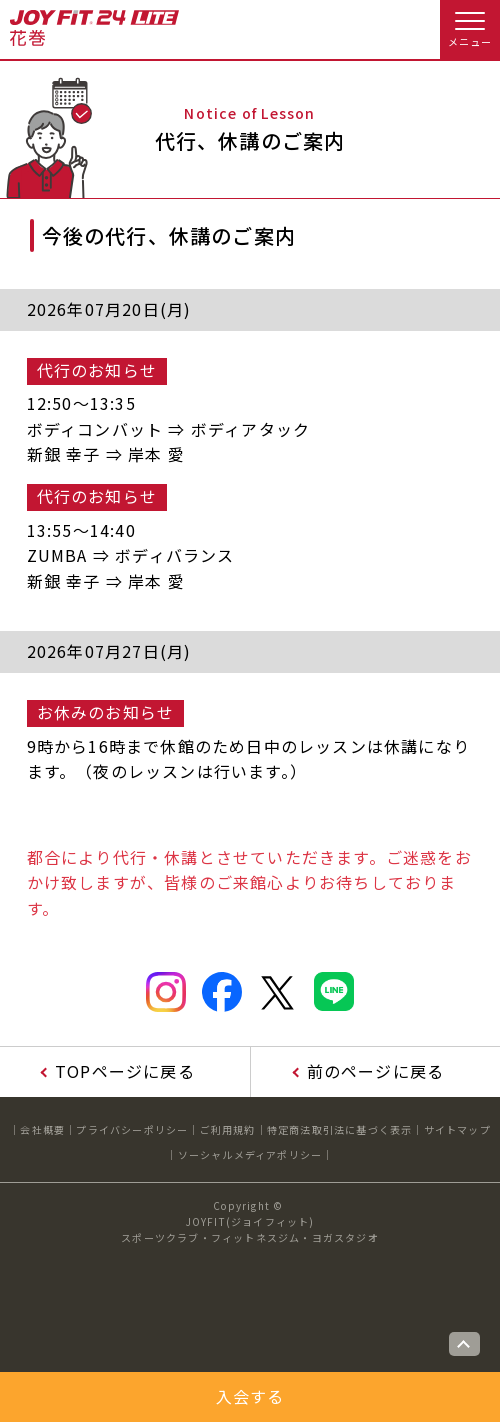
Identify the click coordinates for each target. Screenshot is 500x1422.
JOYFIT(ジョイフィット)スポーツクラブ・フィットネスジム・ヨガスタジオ (250, 1229)
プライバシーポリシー (132, 1129)
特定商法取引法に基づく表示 (340, 1129)
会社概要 (42, 1129)
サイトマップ (457, 1129)
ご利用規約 (228, 1129)
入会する (250, 1396)
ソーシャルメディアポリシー (250, 1154)
